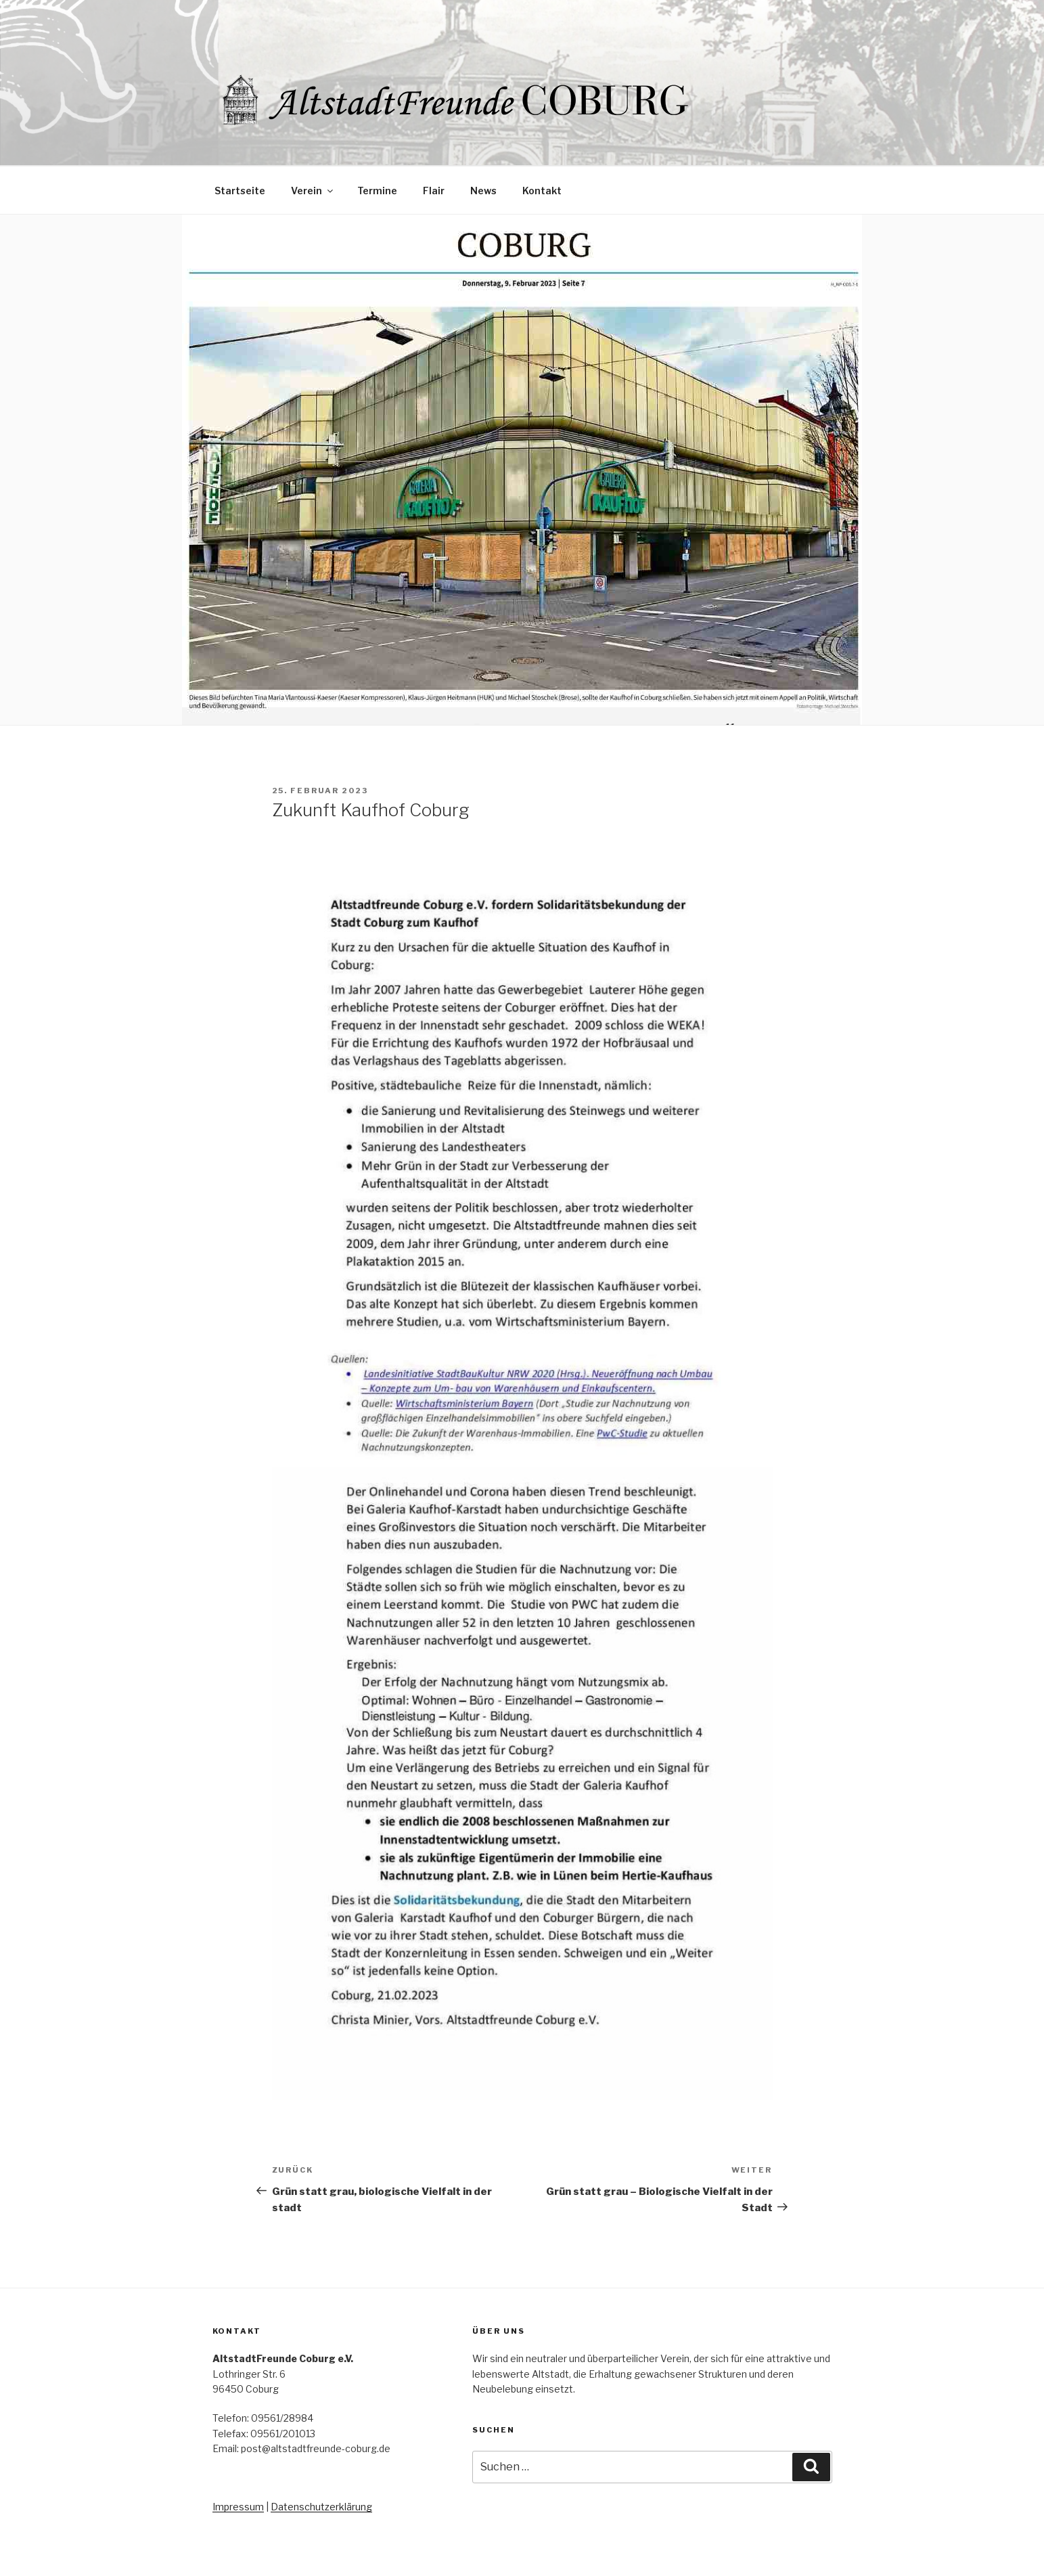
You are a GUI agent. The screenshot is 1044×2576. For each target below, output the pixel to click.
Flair (434, 190)
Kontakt (542, 190)
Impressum (238, 2506)
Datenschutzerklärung (321, 2506)
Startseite (239, 190)
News (483, 190)
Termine (377, 190)
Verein (313, 190)
